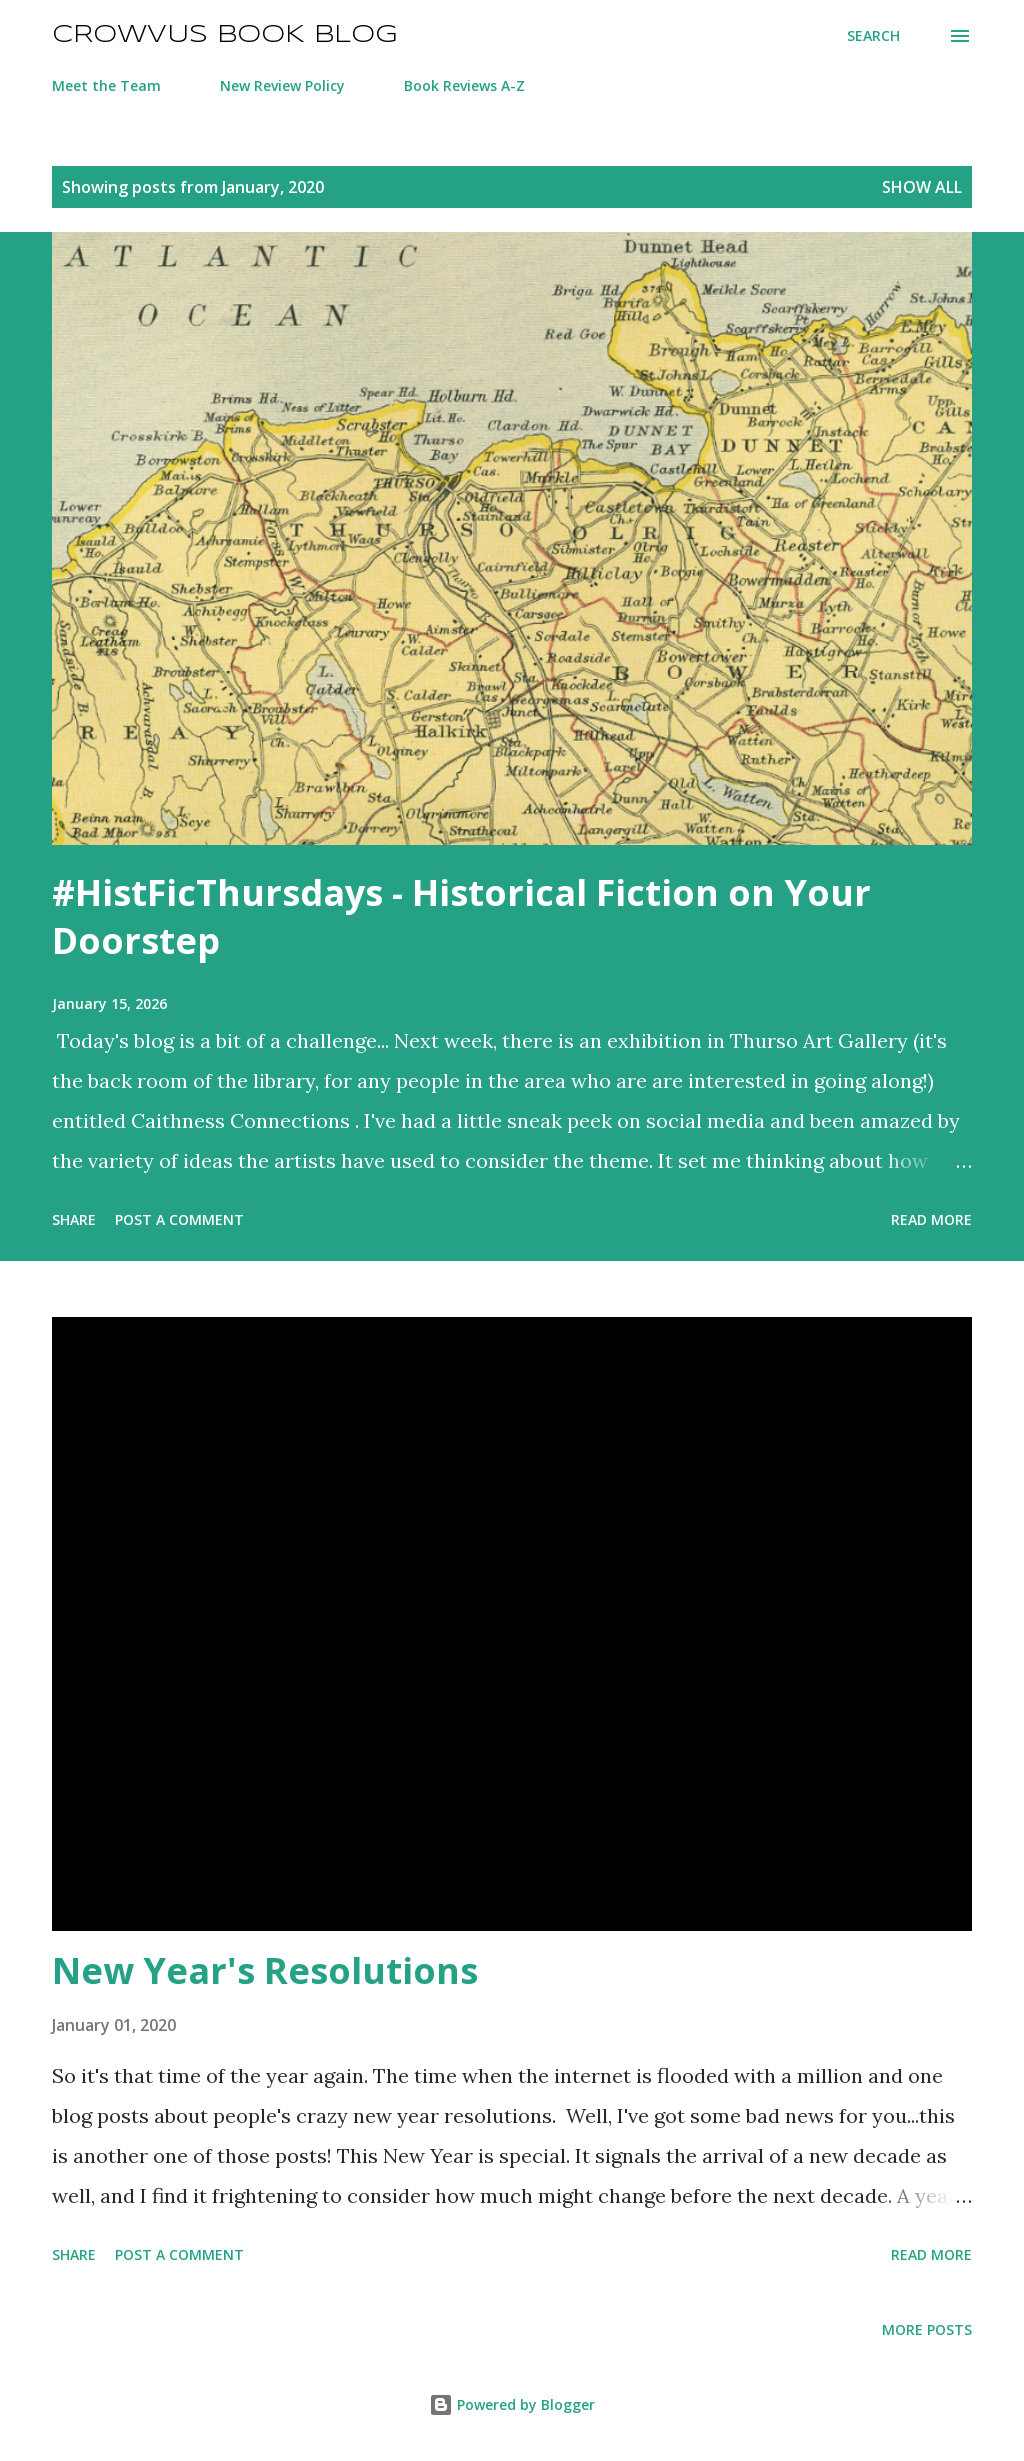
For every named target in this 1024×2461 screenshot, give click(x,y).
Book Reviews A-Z (464, 85)
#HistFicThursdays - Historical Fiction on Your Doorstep (461, 916)
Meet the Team (106, 85)
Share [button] (74, 1219)
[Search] (873, 36)
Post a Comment (179, 1219)
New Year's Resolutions (265, 1970)
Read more (931, 1219)
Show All (922, 187)
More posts (927, 2329)
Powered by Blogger (512, 2404)
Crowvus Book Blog (224, 35)
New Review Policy (282, 85)
